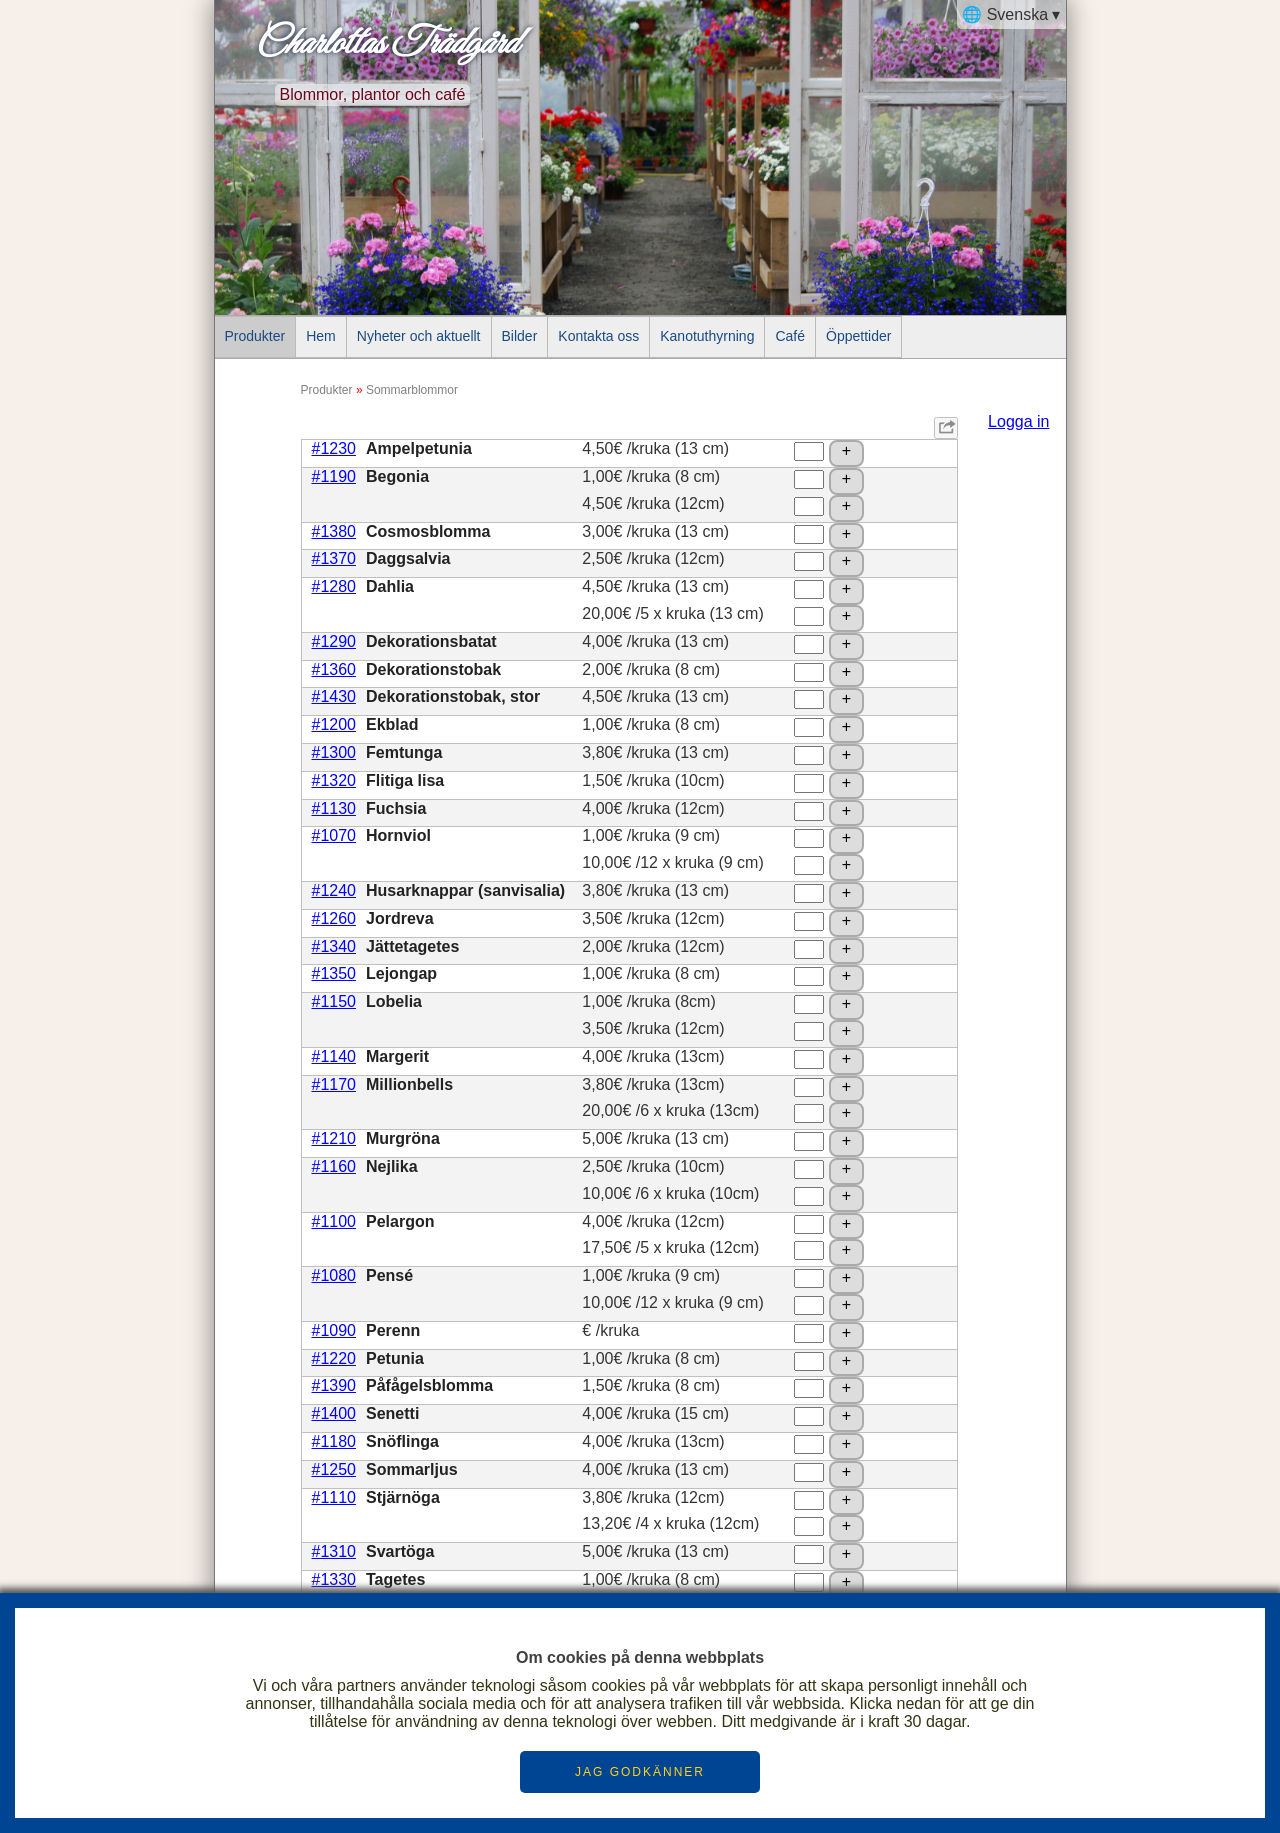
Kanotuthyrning (707, 336)
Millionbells (409, 1084)
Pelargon (400, 1221)
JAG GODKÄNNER (640, 1772)
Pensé (389, 1275)
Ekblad (392, 724)
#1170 (334, 1084)
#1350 (334, 973)
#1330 (334, 1579)
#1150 (334, 1001)
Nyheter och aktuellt (419, 336)
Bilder (520, 336)
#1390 (334, 1385)
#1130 (334, 808)
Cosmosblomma (428, 531)
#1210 (334, 1138)
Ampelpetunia (419, 448)
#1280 (334, 586)
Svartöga (400, 1551)
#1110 (334, 1497)
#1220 (334, 1358)
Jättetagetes (412, 946)
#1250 (334, 1469)
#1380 (334, 531)
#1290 (334, 641)
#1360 (334, 669)
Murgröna (403, 1138)
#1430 (334, 696)
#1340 (334, 946)
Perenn (393, 1330)
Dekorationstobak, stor (453, 696)
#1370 (334, 558)
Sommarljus (412, 1469)
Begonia (397, 476)
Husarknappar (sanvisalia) (465, 890)
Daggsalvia (408, 558)
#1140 (334, 1056)
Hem (321, 336)
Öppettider (858, 336)
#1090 (334, 1330)
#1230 (334, 448)
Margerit (397, 1056)
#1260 (334, 918)
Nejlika (392, 1166)
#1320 (334, 780)
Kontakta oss (598, 336)
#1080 (334, 1275)
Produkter (255, 336)
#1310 (334, 1551)
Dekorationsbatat (431, 641)
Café (790, 336)
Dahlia (390, 586)
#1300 (334, 752)
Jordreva (400, 918)
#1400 (334, 1413)
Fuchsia (396, 808)
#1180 (334, 1441)
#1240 (334, 890)
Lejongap (401, 973)
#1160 (334, 1166)
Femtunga (404, 752)
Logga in (1018, 421)
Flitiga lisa (405, 780)
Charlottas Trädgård (386, 44)
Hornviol (398, 835)
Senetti (392, 1413)
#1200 (334, 724)
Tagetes (395, 1579)
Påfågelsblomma (429, 1385)
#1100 (334, 1221)
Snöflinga (402, 1441)
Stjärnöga (403, 1497)
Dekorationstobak (433, 669)
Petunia (395, 1358)
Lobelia (394, 1001)
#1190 (334, 476)
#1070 (334, 835)
